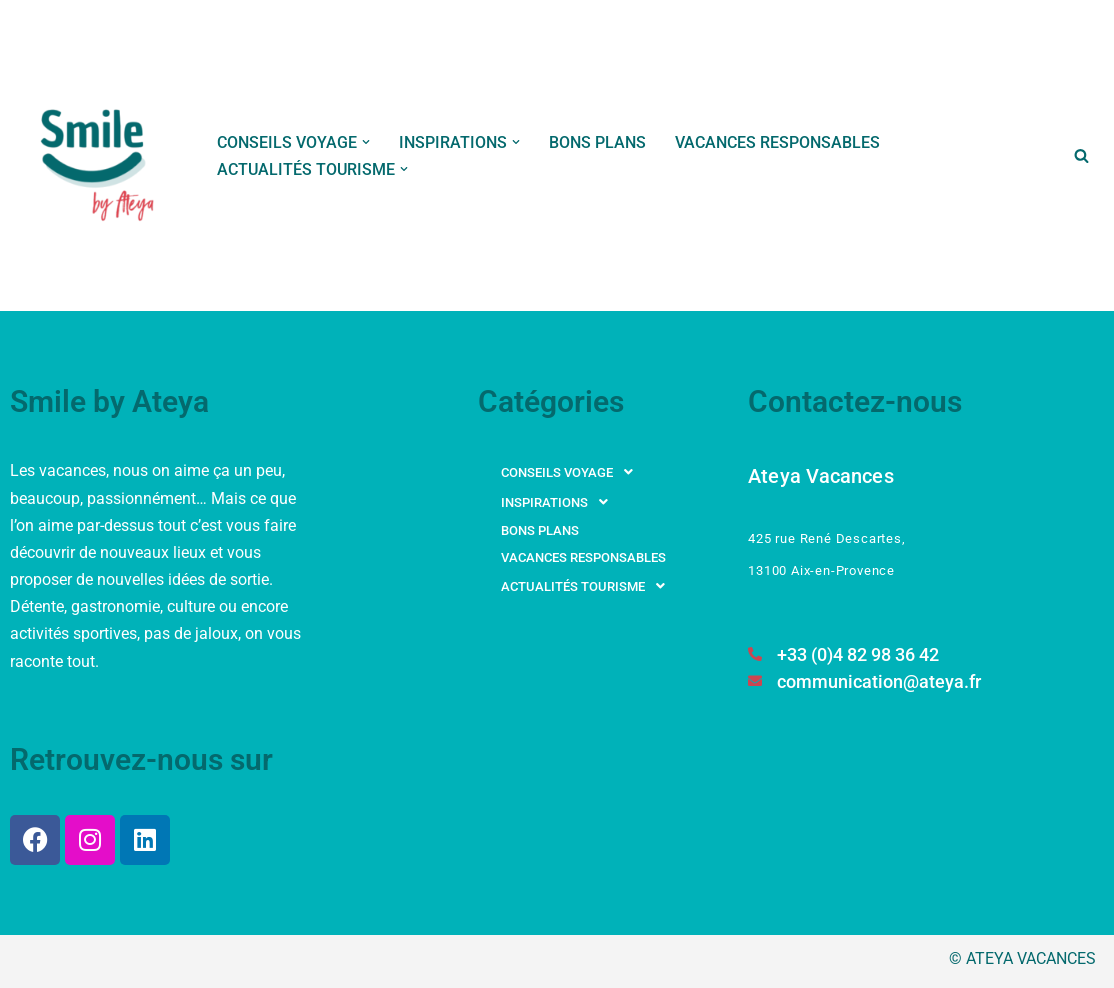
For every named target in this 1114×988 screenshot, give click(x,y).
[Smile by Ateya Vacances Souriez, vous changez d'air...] (99, 155)
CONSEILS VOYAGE (572, 472)
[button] (366, 142)
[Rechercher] (1081, 155)
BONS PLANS (597, 142)
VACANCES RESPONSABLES (777, 142)
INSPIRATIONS (560, 502)
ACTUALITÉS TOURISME (588, 586)
